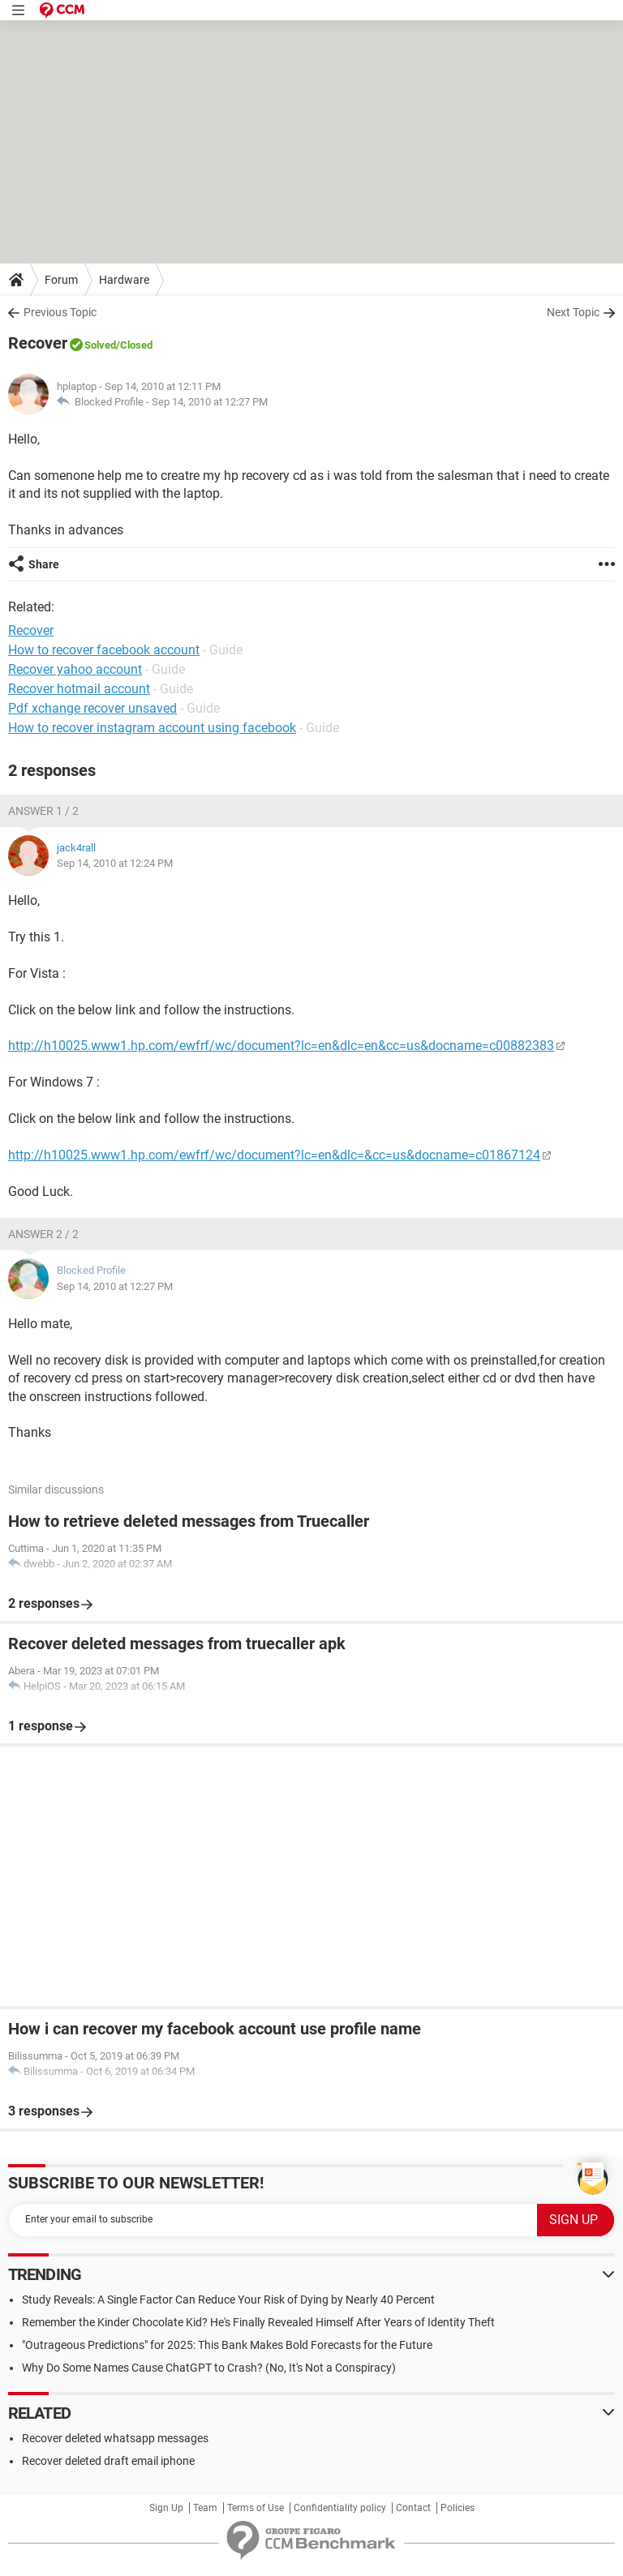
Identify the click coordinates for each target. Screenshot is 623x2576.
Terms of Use (255, 2508)
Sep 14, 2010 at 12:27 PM (210, 402)
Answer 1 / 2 (43, 810)
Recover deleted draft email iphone (108, 2460)
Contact (413, 2508)
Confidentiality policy (340, 2508)
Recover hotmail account (79, 689)
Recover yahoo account (75, 669)
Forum (61, 279)
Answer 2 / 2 (43, 1234)
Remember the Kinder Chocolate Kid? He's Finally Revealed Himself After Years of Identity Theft (258, 2322)
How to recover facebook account (104, 650)
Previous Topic (60, 312)
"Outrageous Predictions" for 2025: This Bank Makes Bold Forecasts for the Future (227, 2344)
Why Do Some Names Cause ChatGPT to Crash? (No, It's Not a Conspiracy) (209, 2367)
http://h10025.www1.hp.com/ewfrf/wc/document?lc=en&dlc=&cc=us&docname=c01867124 (274, 1155)
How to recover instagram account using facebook (152, 727)
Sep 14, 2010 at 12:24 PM (115, 863)
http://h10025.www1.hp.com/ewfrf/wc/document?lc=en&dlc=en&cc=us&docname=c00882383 (281, 1045)
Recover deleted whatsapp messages (115, 2438)
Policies (457, 2508)
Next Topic (573, 312)
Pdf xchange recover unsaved (92, 708)
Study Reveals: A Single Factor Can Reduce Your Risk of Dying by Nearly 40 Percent (228, 2299)
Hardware (124, 279)
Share (43, 564)
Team (205, 2508)
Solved (100, 345)
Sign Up (166, 2508)
